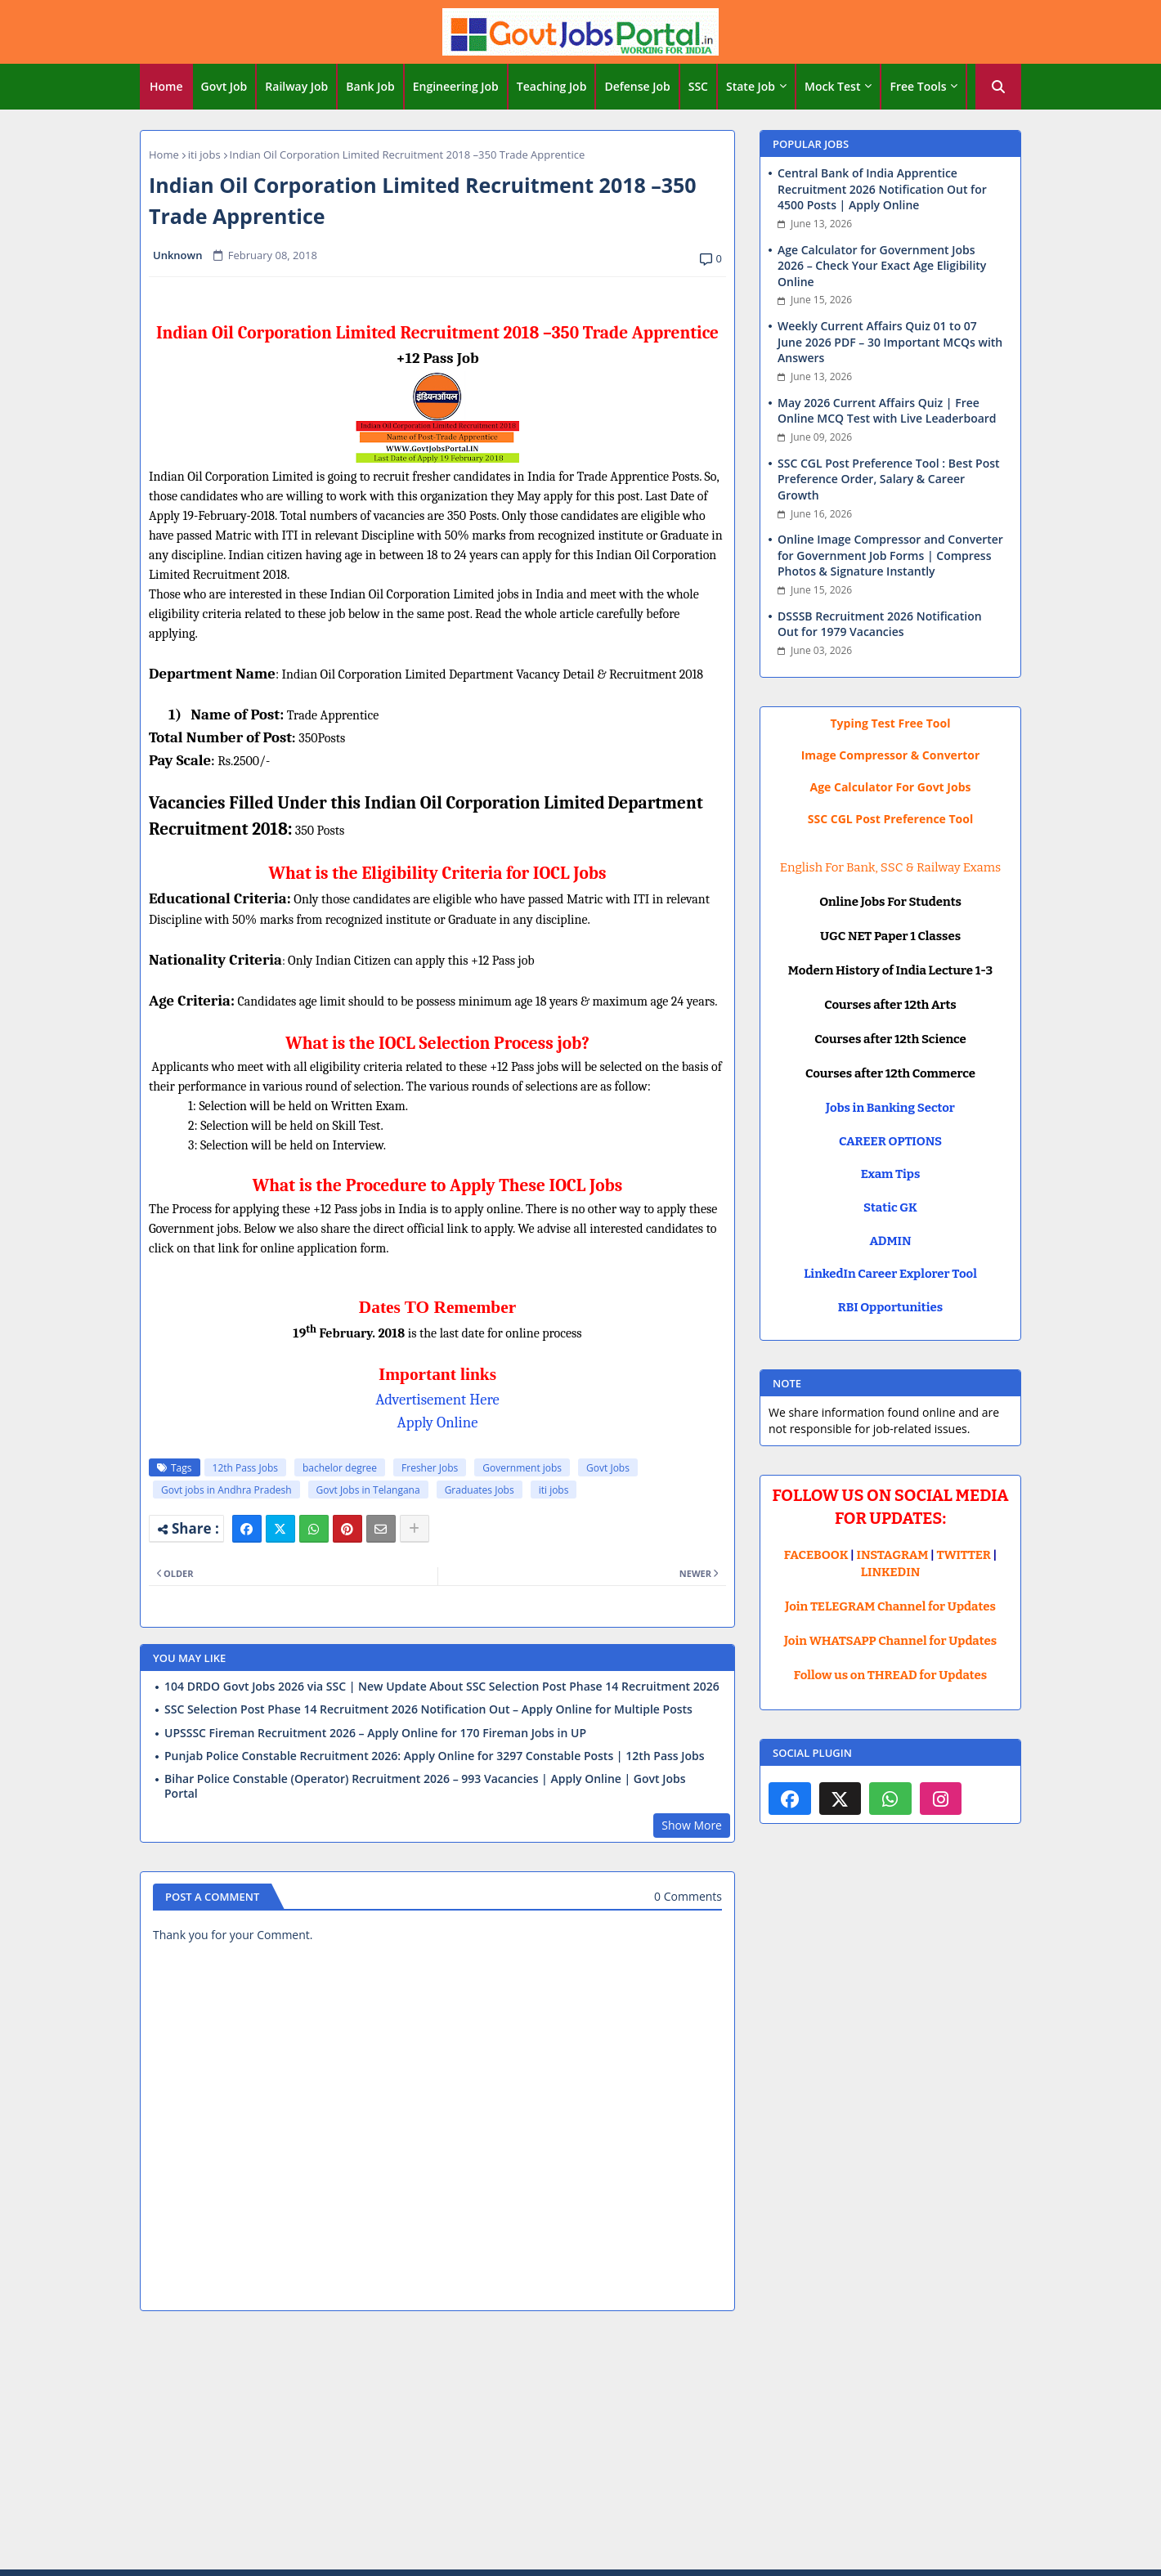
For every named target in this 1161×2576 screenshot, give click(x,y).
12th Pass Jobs (245, 1468)
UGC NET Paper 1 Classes (890, 936)
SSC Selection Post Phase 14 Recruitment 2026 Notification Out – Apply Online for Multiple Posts (428, 1709)
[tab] (166, 87)
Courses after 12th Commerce (890, 1073)
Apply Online (437, 1422)
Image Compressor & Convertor (890, 755)
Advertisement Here (437, 1400)
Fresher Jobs (429, 1468)
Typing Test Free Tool (891, 723)
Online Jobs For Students (890, 901)
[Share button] (414, 1529)
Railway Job (296, 86)
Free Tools (918, 86)
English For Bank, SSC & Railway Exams (890, 867)
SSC (698, 86)
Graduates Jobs (479, 1490)
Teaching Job (552, 86)
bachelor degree (340, 1468)
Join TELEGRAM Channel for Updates (890, 1606)
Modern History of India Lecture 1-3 (890, 970)
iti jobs (204, 154)
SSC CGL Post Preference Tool (890, 819)
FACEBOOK (816, 1555)
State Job (750, 86)
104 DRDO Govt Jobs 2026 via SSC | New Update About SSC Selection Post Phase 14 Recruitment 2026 (441, 1686)
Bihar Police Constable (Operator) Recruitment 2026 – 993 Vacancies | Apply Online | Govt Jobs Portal (424, 1786)
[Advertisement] (580, 2442)
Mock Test (832, 86)
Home (166, 86)
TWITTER (963, 1555)
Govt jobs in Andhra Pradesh (226, 1490)
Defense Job (637, 86)
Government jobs (522, 1468)
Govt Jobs (608, 1468)
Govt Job (224, 86)
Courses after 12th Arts (890, 1004)
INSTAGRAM (893, 1555)
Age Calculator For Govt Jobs (890, 787)
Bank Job (370, 86)
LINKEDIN (891, 1572)
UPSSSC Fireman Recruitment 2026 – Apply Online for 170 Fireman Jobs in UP (375, 1733)
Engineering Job (456, 86)
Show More (691, 1825)
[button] (998, 87)
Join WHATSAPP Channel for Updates (890, 1640)
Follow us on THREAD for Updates (890, 1675)
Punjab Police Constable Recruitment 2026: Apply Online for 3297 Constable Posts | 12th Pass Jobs (434, 1756)
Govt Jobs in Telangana (368, 1490)
